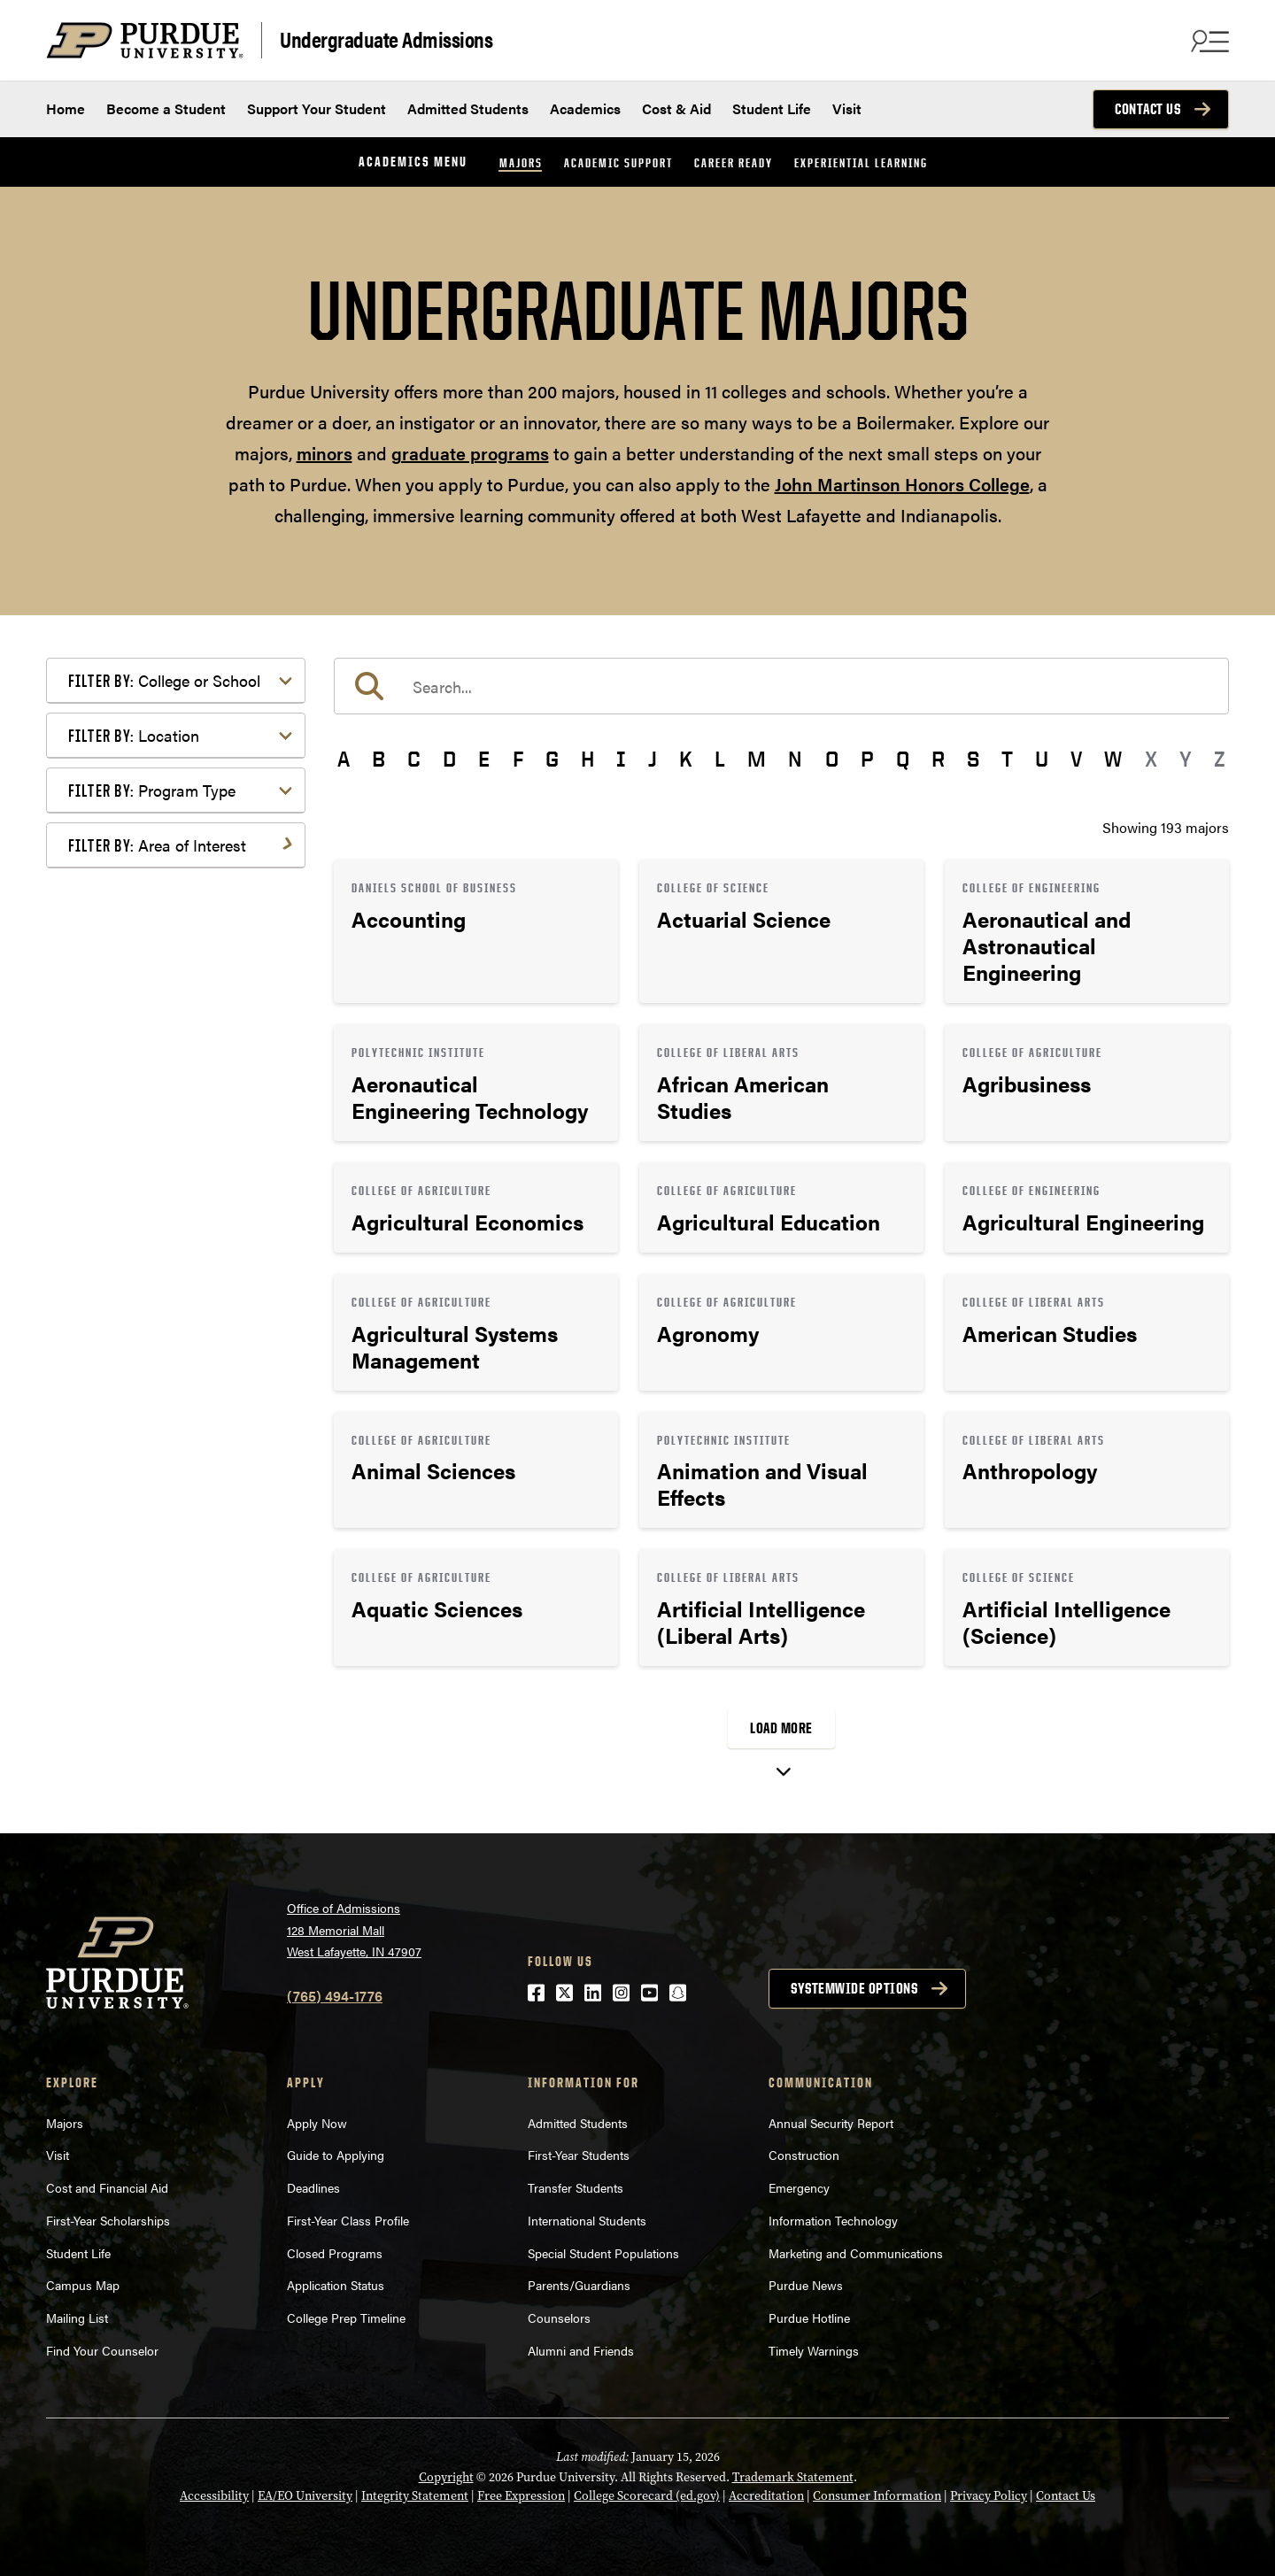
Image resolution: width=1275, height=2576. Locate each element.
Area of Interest (157, 845)
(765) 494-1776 (334, 1996)
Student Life (771, 108)
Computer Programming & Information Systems (180, 984)
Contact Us (1147, 109)
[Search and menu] (1207, 40)
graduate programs (470, 453)
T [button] (1007, 758)
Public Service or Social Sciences (170, 1253)
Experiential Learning (861, 162)
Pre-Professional (149, 1214)
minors (324, 453)
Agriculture (131, 888)
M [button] (756, 758)
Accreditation (766, 2495)
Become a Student (166, 108)
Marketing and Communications (856, 2253)
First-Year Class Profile (348, 2220)
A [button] (343, 758)
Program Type (152, 790)
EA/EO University (305, 2495)
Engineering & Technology (178, 1023)
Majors (521, 162)
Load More (781, 1728)
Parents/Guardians (579, 2285)
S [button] (973, 758)
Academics (585, 108)
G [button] (552, 758)
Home (65, 108)
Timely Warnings (814, 2350)
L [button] (720, 758)
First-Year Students (579, 2154)
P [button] (867, 758)
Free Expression (521, 2495)
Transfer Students (575, 2187)
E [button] (484, 758)
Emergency (799, 2187)
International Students (587, 2220)
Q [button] (902, 758)
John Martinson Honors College (902, 484)
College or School (164, 680)
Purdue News (806, 2285)
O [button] (831, 758)
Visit (847, 108)
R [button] (938, 758)
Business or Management (176, 945)
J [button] (652, 758)
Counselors (559, 2317)
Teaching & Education (164, 1320)
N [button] (795, 758)
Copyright (446, 2477)
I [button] (621, 758)
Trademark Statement (793, 2477)
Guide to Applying (335, 2154)
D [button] (449, 758)
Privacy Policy (988, 2495)
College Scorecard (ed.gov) (647, 2495)
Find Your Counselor (102, 2350)
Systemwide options (854, 1988)
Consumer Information (877, 2495)
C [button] (414, 758)
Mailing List (77, 2317)
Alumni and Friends (581, 2350)
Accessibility (214, 2495)
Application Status (335, 2285)
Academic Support (618, 162)
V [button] (1076, 758)
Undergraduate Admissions (386, 38)
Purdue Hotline (809, 2317)
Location (133, 735)
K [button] (685, 758)
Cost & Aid (676, 108)
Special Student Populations (603, 2253)
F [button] (518, 758)
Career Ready (733, 162)
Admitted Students (468, 108)
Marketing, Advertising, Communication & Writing (178, 1147)
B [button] (378, 758)
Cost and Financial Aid (107, 2187)
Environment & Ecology (171, 1051)
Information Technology (833, 2220)
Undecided (130, 1348)
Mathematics (137, 1186)
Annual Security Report (831, 2123)
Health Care (133, 1079)
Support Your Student (316, 108)
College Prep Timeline (346, 2317)
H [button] (587, 758)
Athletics (124, 916)
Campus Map (83, 2285)
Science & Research (158, 1292)
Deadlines (313, 2187)
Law (109, 1108)
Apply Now (317, 2123)
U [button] (1041, 758)
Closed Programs (334, 2253)
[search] (781, 686)
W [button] (1113, 758)
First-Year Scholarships (108, 2220)
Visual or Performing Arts (176, 1377)
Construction (804, 2154)
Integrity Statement (414, 2495)
